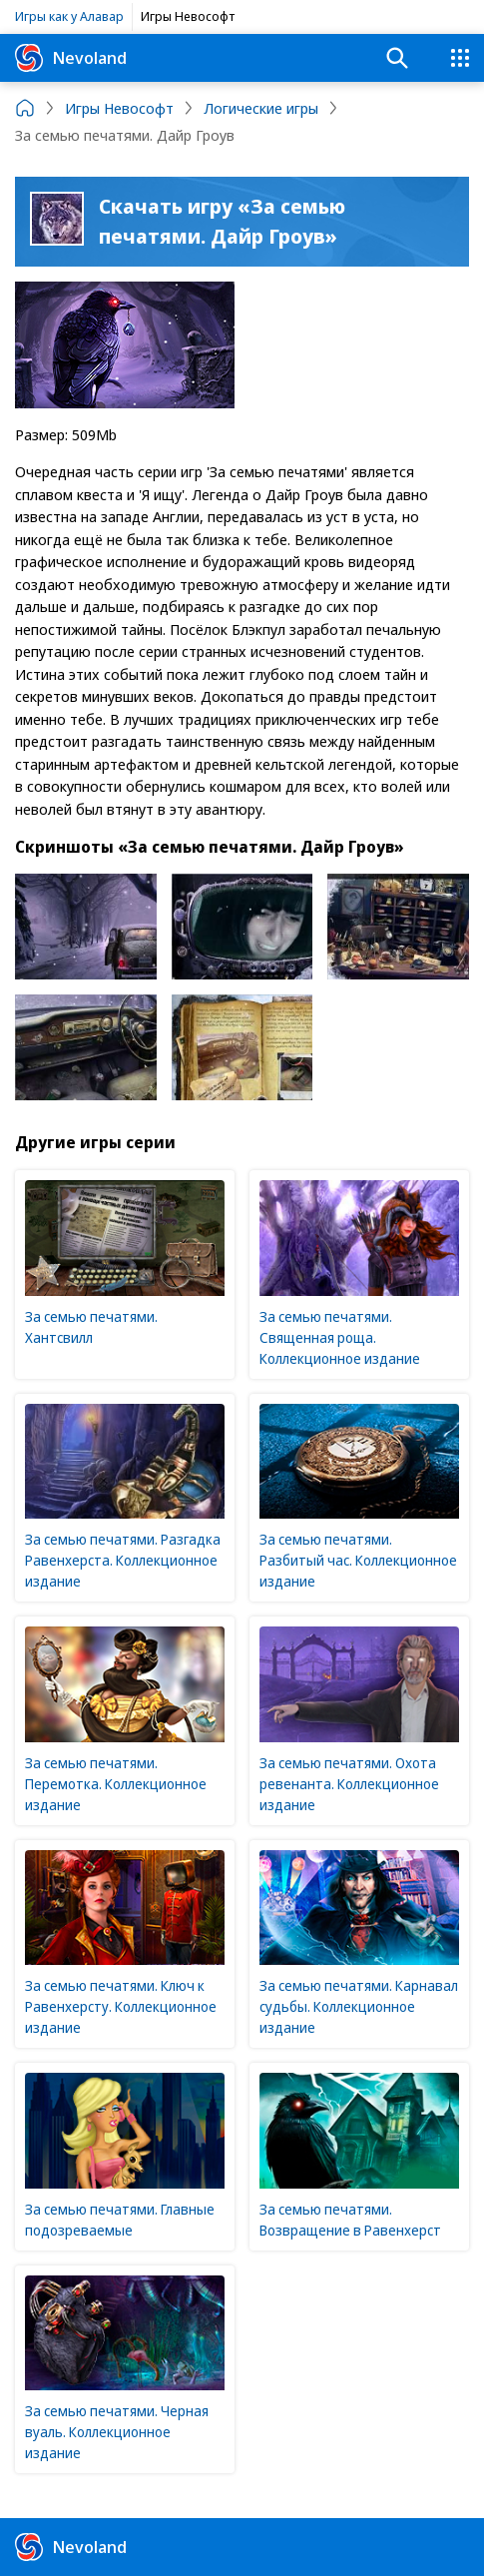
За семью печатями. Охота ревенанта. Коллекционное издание (349, 1783)
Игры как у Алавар (69, 16)
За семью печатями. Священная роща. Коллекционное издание (339, 1337)
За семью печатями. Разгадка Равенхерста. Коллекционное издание (123, 1560)
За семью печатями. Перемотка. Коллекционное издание (116, 1783)
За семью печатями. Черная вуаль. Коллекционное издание (117, 2431)
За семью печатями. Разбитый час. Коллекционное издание (358, 1560)
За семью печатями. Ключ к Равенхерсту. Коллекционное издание (121, 2006)
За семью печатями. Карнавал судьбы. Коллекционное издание (358, 2006)
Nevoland (71, 58)
